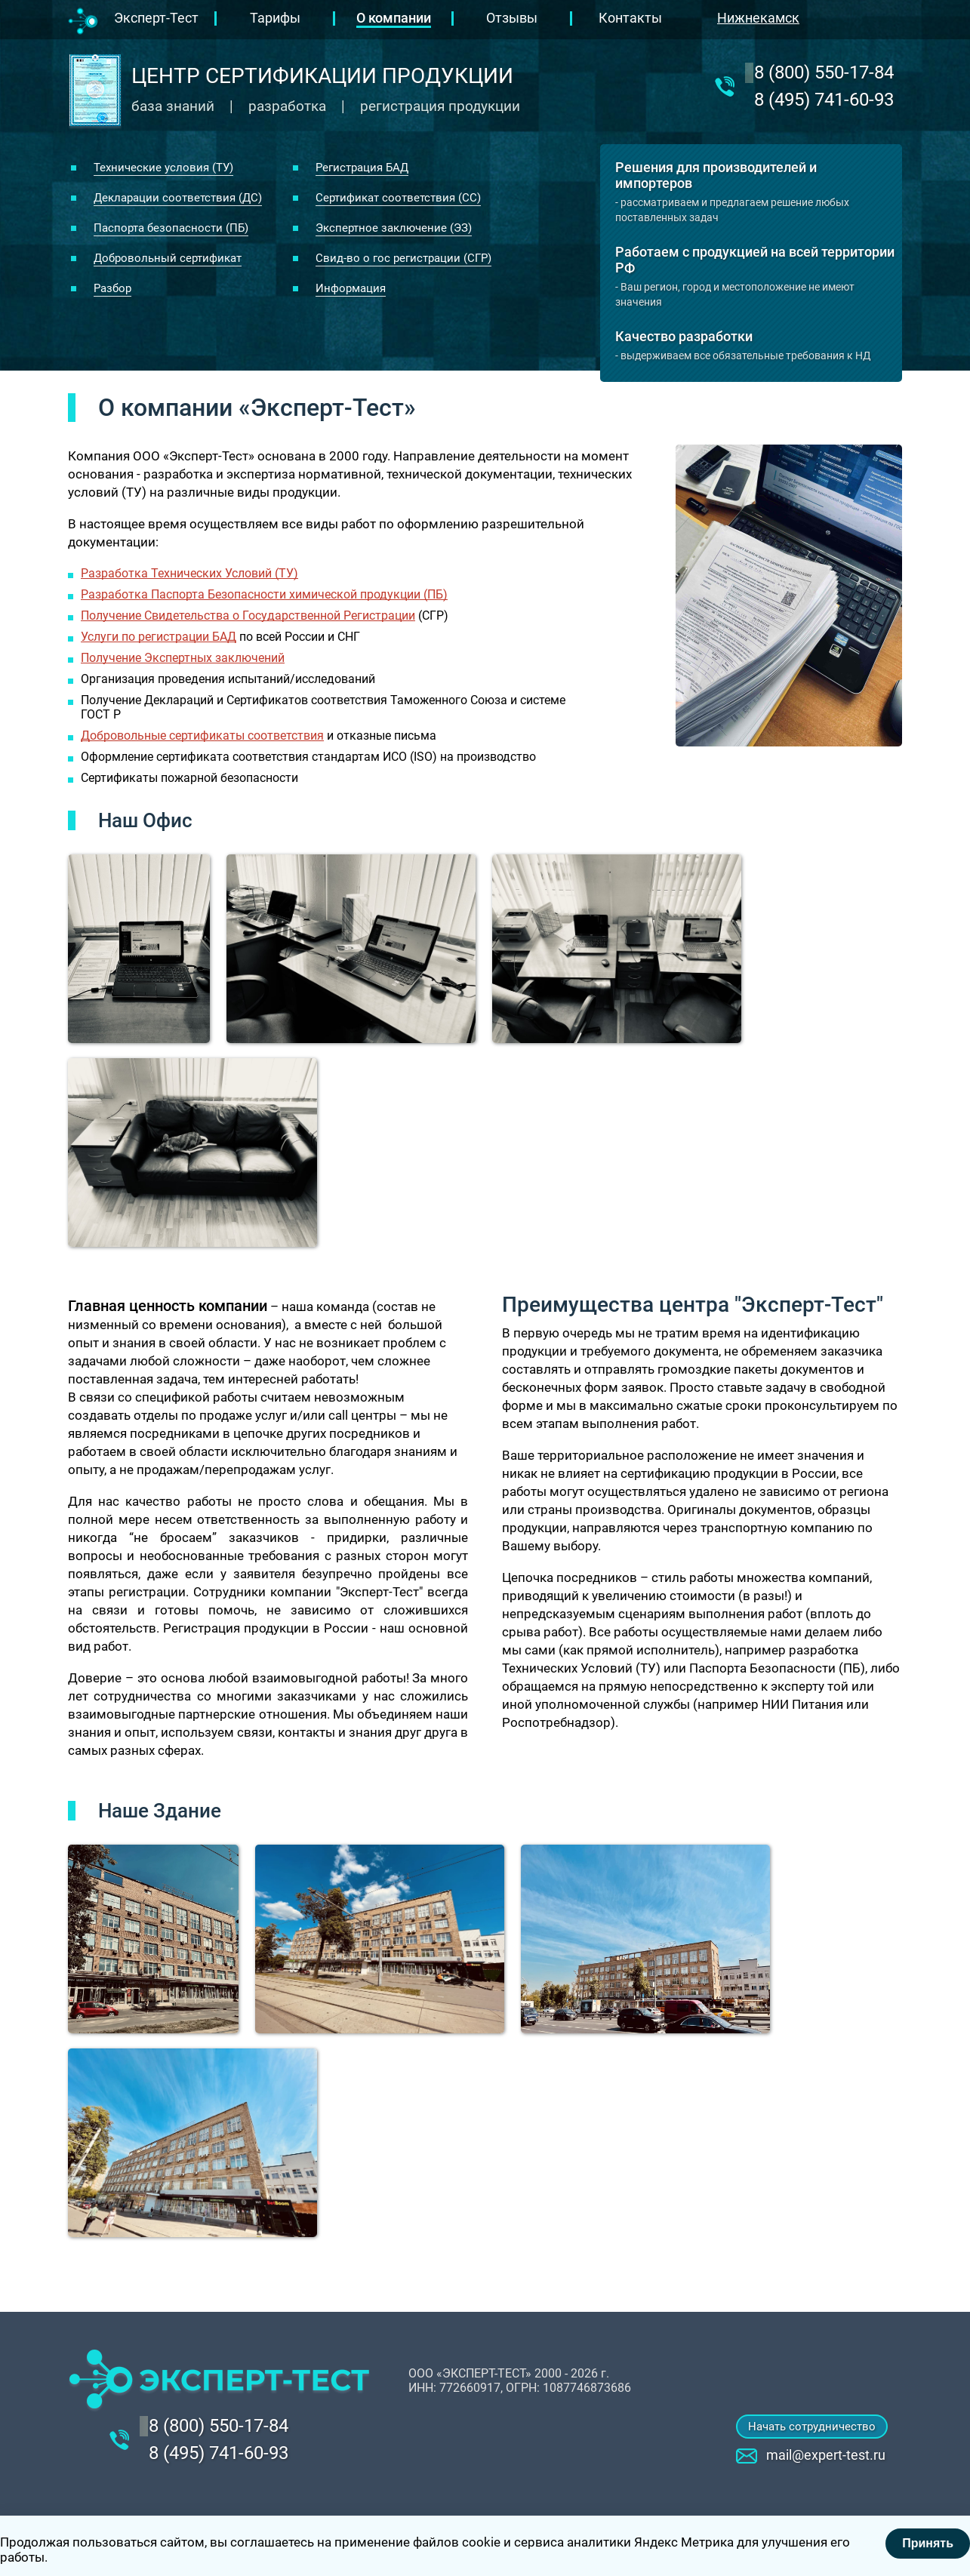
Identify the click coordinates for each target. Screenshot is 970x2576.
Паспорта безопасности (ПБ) (171, 228)
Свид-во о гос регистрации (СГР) (403, 258)
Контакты (630, 18)
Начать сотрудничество (812, 2426)
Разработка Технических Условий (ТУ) (189, 573)
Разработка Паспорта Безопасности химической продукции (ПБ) (264, 594)
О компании (393, 18)
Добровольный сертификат (168, 258)
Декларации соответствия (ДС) (178, 198)
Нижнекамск (758, 18)
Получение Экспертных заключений (183, 658)
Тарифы (275, 18)
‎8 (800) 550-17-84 (824, 72)
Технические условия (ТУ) (163, 167)
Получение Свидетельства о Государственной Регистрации (248, 615)
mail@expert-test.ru (825, 2455)
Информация (351, 288)
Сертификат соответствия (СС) (398, 198)
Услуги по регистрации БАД (158, 636)
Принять (927, 2543)
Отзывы (511, 18)
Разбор (112, 288)
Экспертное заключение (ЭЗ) (394, 228)
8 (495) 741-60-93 (824, 99)
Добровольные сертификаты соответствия (202, 735)
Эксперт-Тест (156, 18)
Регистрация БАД (362, 167)
